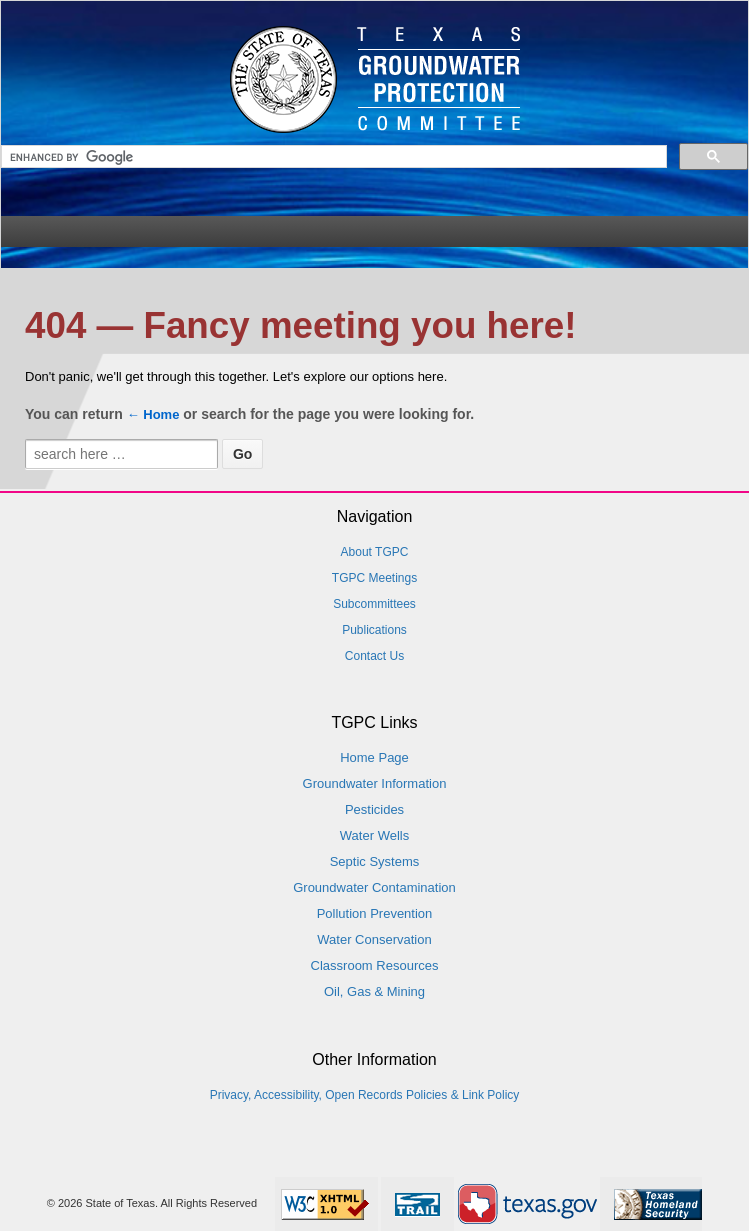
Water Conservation (374, 939)
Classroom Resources (375, 965)
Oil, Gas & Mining (374, 991)
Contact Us (374, 656)
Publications (374, 630)
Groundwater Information (375, 783)
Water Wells (374, 835)
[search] (336, 158)
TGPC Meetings (374, 578)
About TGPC (375, 552)
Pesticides (374, 809)
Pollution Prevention (375, 913)
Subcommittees (374, 604)
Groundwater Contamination (374, 887)
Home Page (374, 757)
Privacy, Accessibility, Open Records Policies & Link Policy (365, 1095)
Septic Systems (375, 861)
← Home (153, 414)
